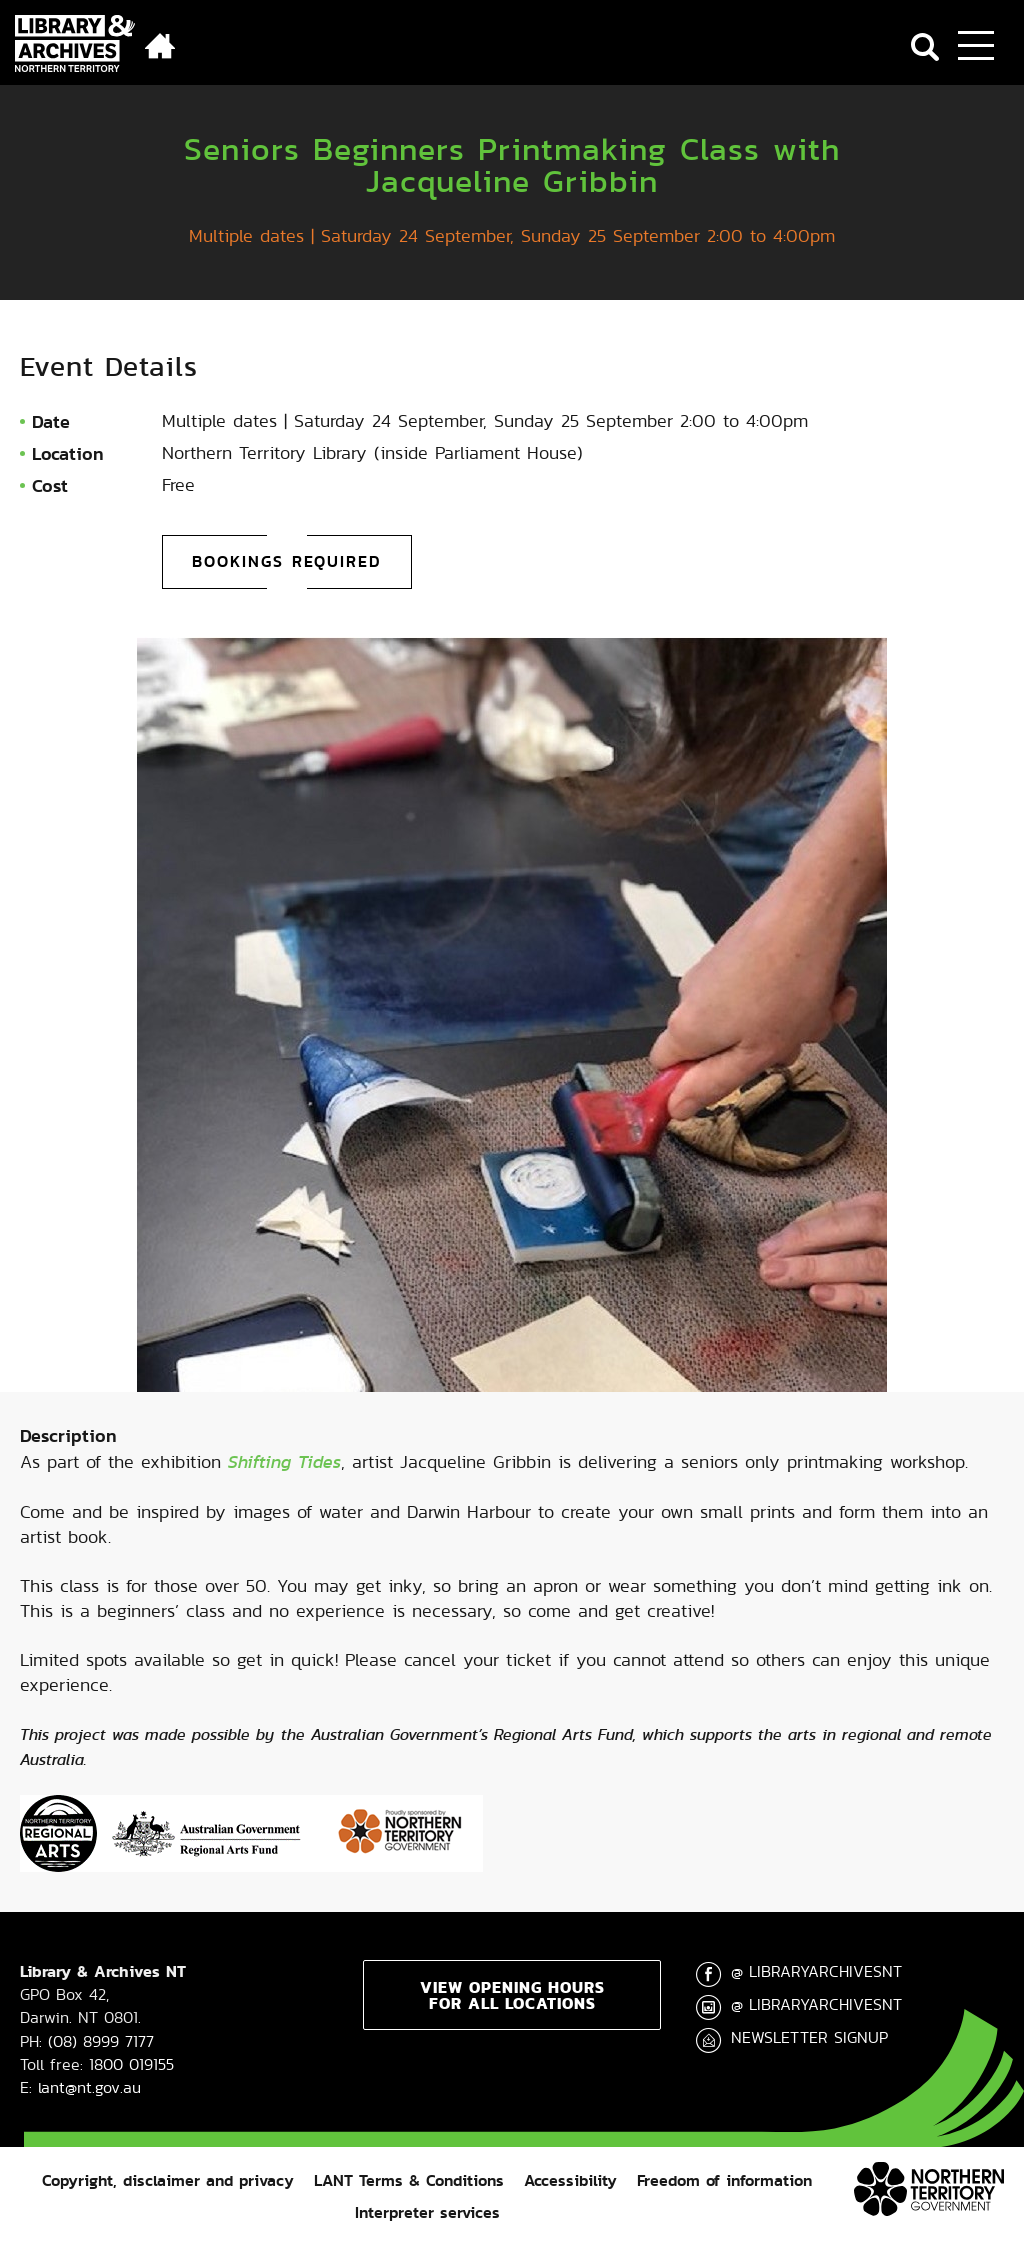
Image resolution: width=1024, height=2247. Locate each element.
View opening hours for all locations (512, 1995)
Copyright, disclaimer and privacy (168, 2180)
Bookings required (287, 561)
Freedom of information (724, 2180)
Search (925, 47)
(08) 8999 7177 (101, 2041)
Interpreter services (427, 2212)
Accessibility (570, 2180)
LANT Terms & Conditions (409, 2180)
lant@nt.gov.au (89, 2087)
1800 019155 (131, 2064)
